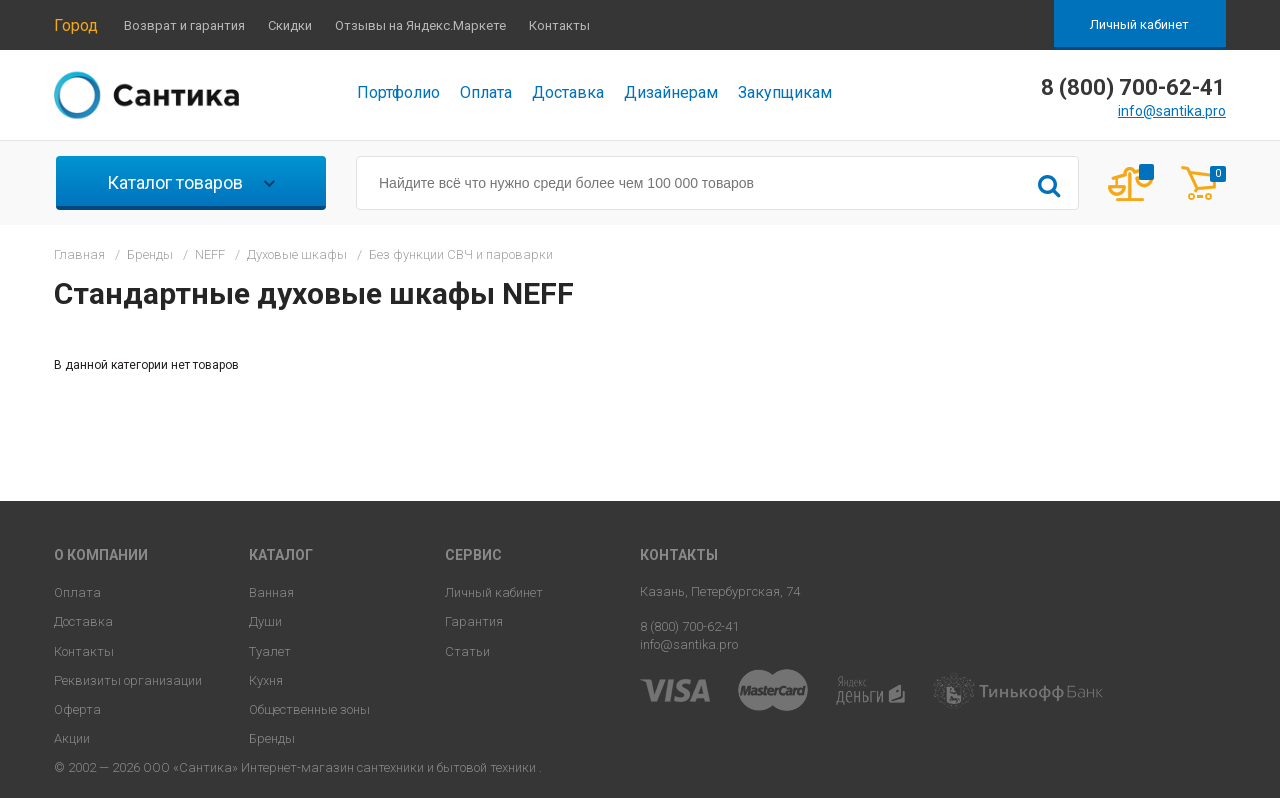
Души (265, 621)
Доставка (568, 92)
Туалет (270, 651)
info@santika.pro (1172, 111)
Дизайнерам (671, 92)
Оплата (486, 92)
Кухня (266, 680)
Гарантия (474, 621)
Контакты (559, 25)
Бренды (272, 738)
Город (76, 25)
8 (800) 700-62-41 (689, 626)
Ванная (271, 592)
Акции (72, 738)
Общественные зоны (309, 709)
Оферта (77, 709)
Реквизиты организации (128, 680)
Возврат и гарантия (184, 25)
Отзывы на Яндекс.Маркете (420, 25)
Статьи (467, 651)
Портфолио (398, 92)
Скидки (290, 25)
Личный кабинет (1139, 24)
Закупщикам (785, 92)
